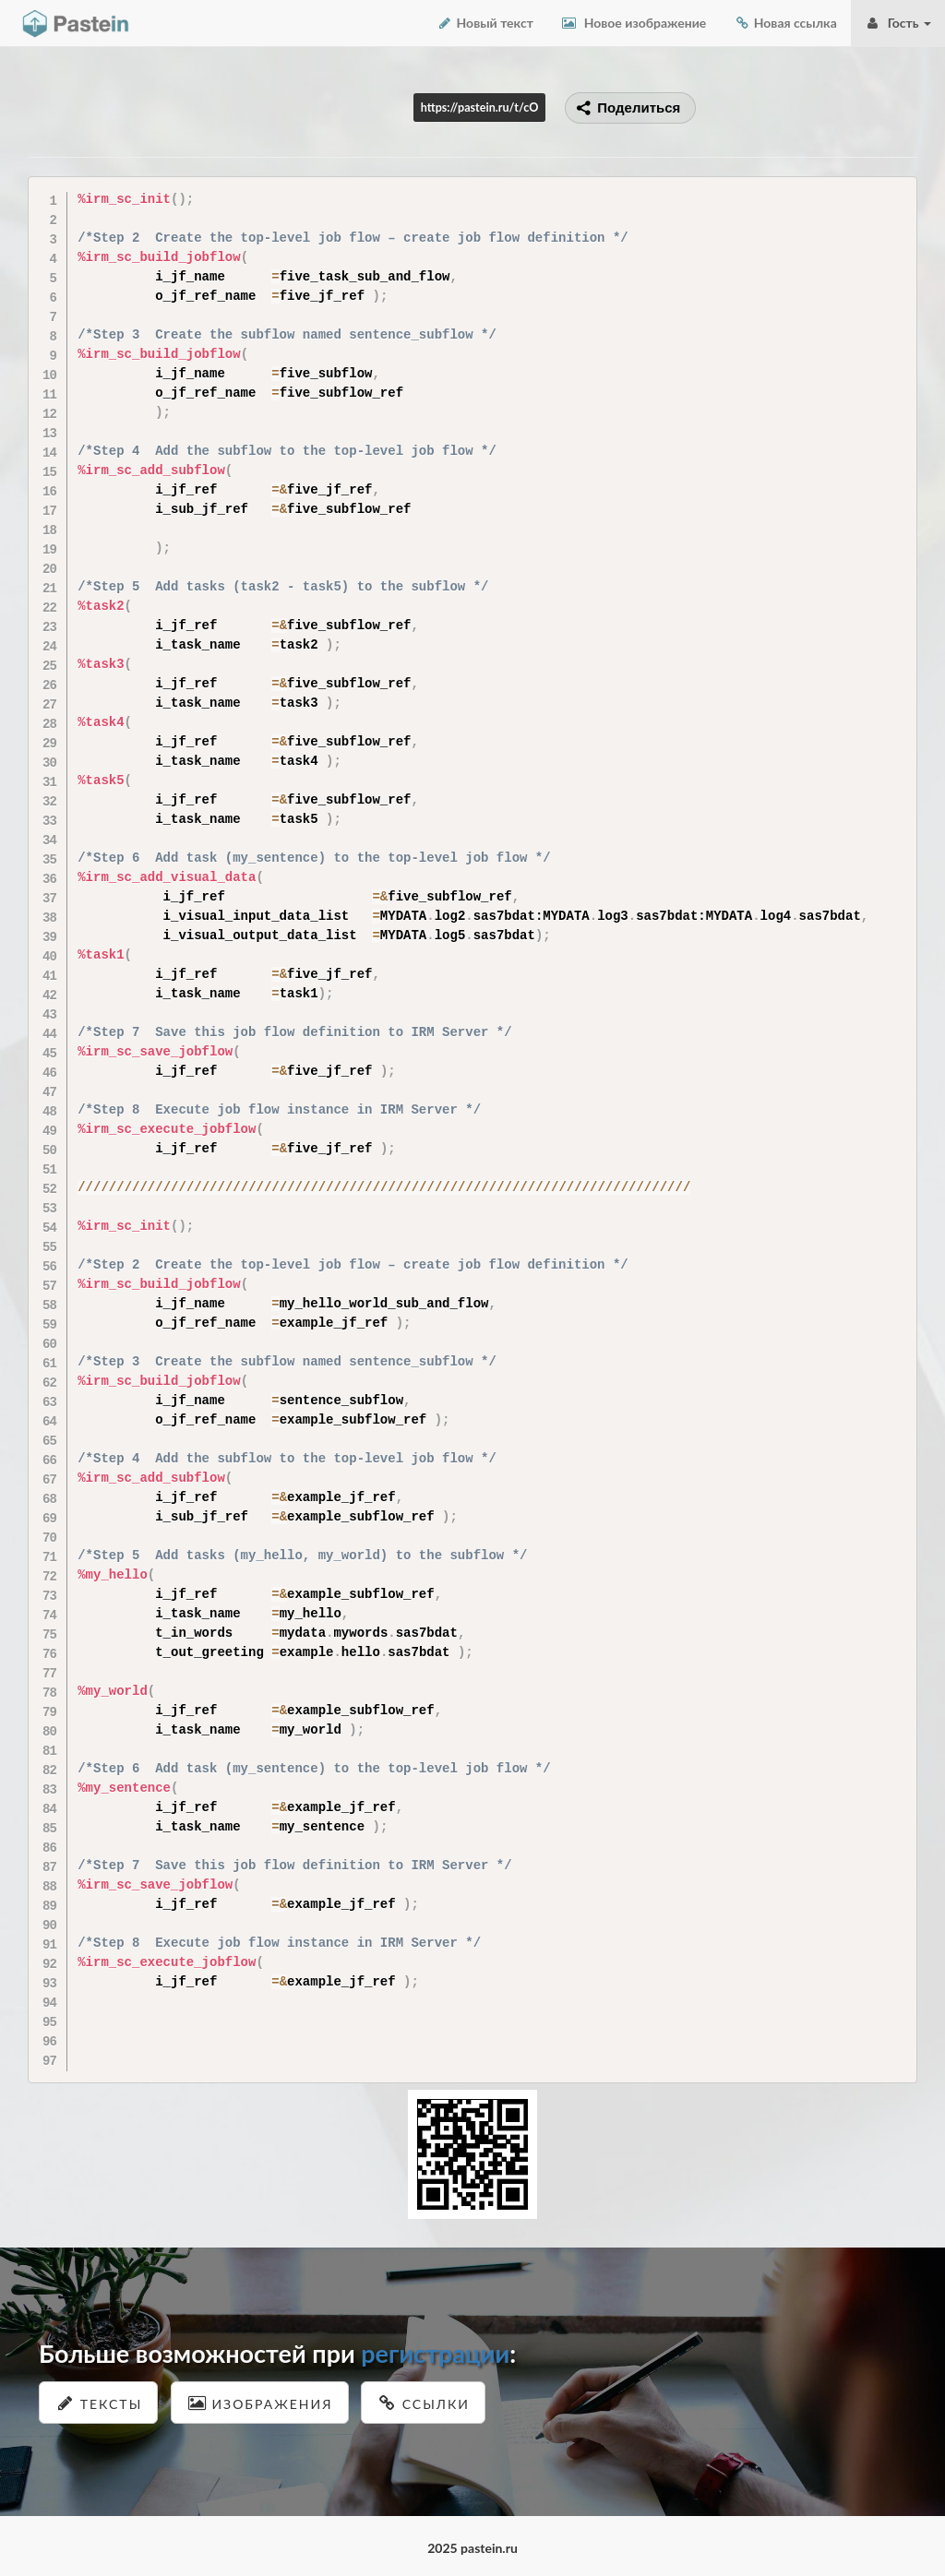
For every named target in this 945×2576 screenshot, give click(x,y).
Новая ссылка (785, 22)
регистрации (435, 2353)
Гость (898, 22)
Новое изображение (633, 22)
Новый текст (485, 22)
